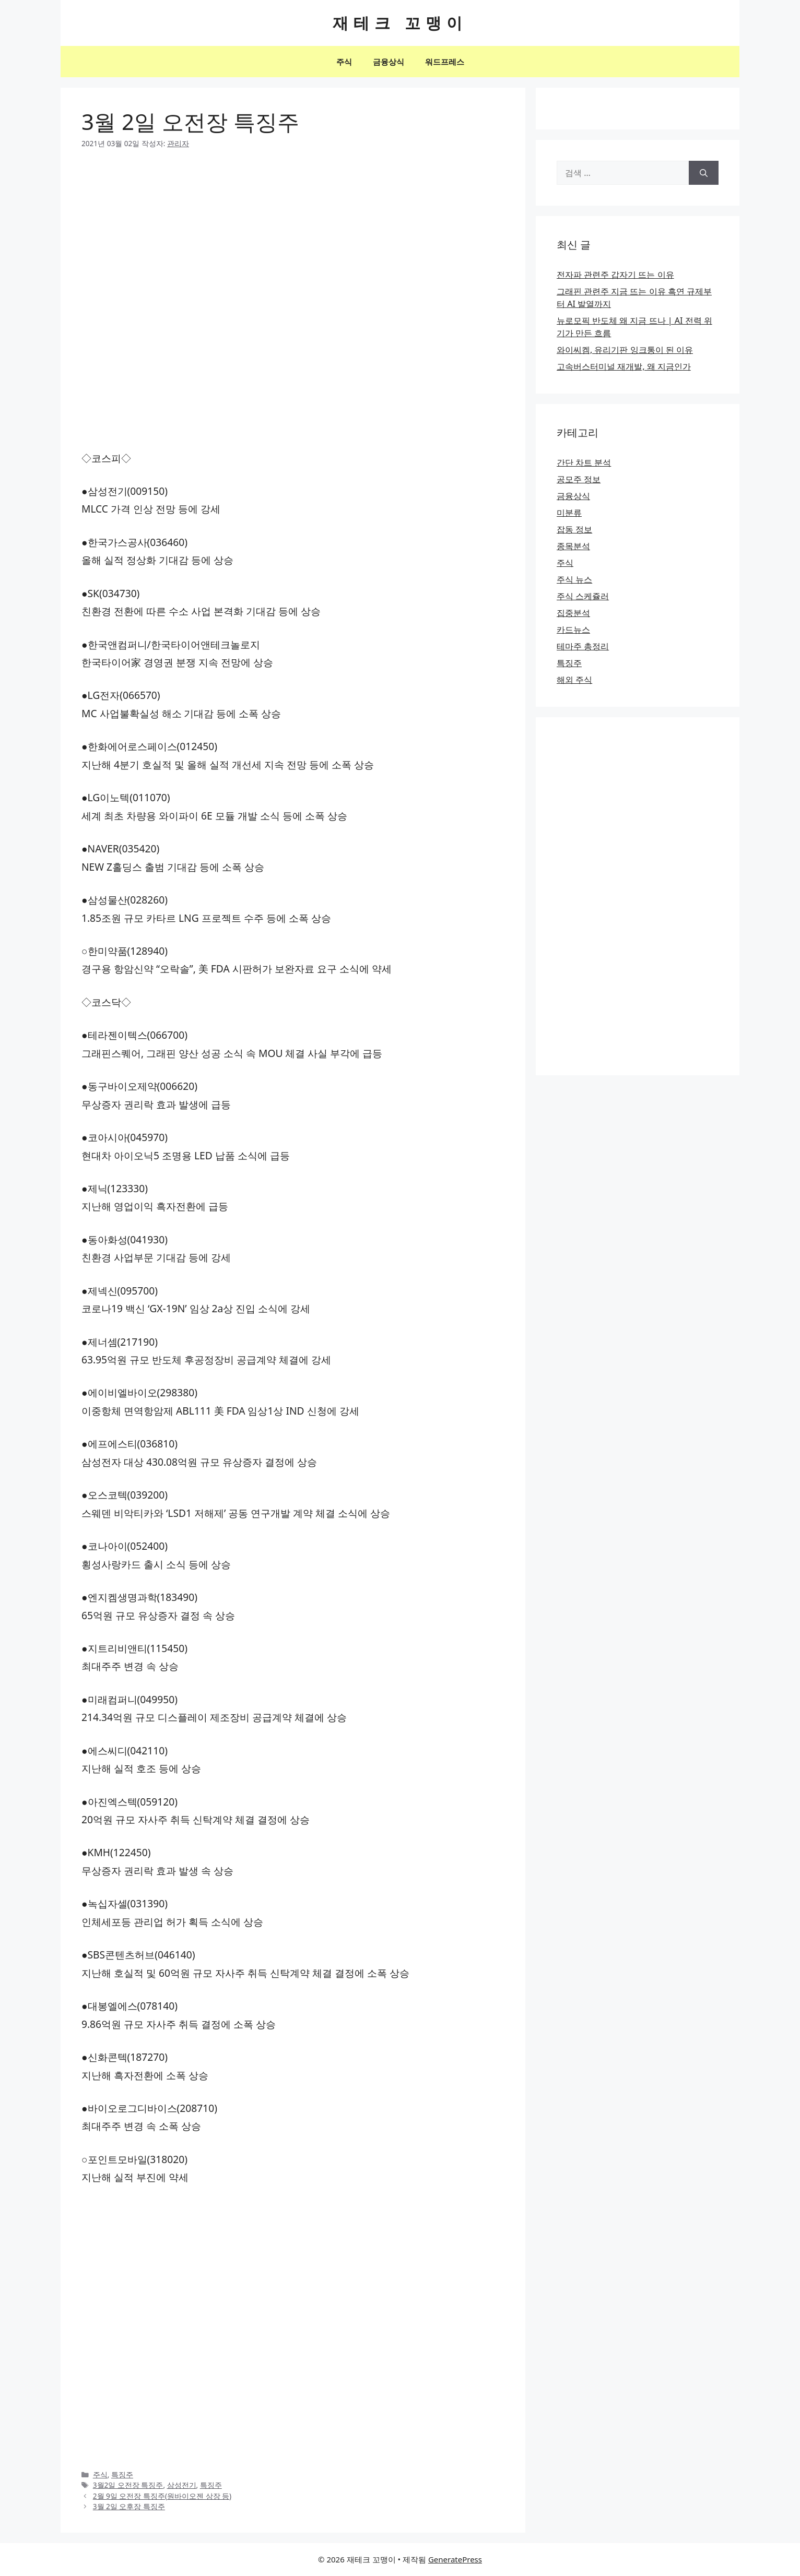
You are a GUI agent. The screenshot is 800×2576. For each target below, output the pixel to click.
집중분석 (573, 613)
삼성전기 (181, 2485)
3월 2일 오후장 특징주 (129, 2506)
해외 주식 (574, 679)
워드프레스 (444, 61)
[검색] (704, 173)
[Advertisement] (292, 239)
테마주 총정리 (583, 646)
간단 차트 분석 (584, 462)
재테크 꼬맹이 (400, 22)
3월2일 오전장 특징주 (128, 2485)
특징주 (122, 2474)
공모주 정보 (579, 479)
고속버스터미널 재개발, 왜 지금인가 (624, 366)
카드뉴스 (573, 629)
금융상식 (388, 61)
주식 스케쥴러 (583, 596)
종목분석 (573, 546)
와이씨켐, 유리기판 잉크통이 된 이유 (625, 349)
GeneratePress (455, 2559)
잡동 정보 (574, 529)
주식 (344, 61)
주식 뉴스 (574, 579)
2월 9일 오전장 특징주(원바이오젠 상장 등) (162, 2496)
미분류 (569, 512)
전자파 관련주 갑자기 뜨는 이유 (615, 274)
